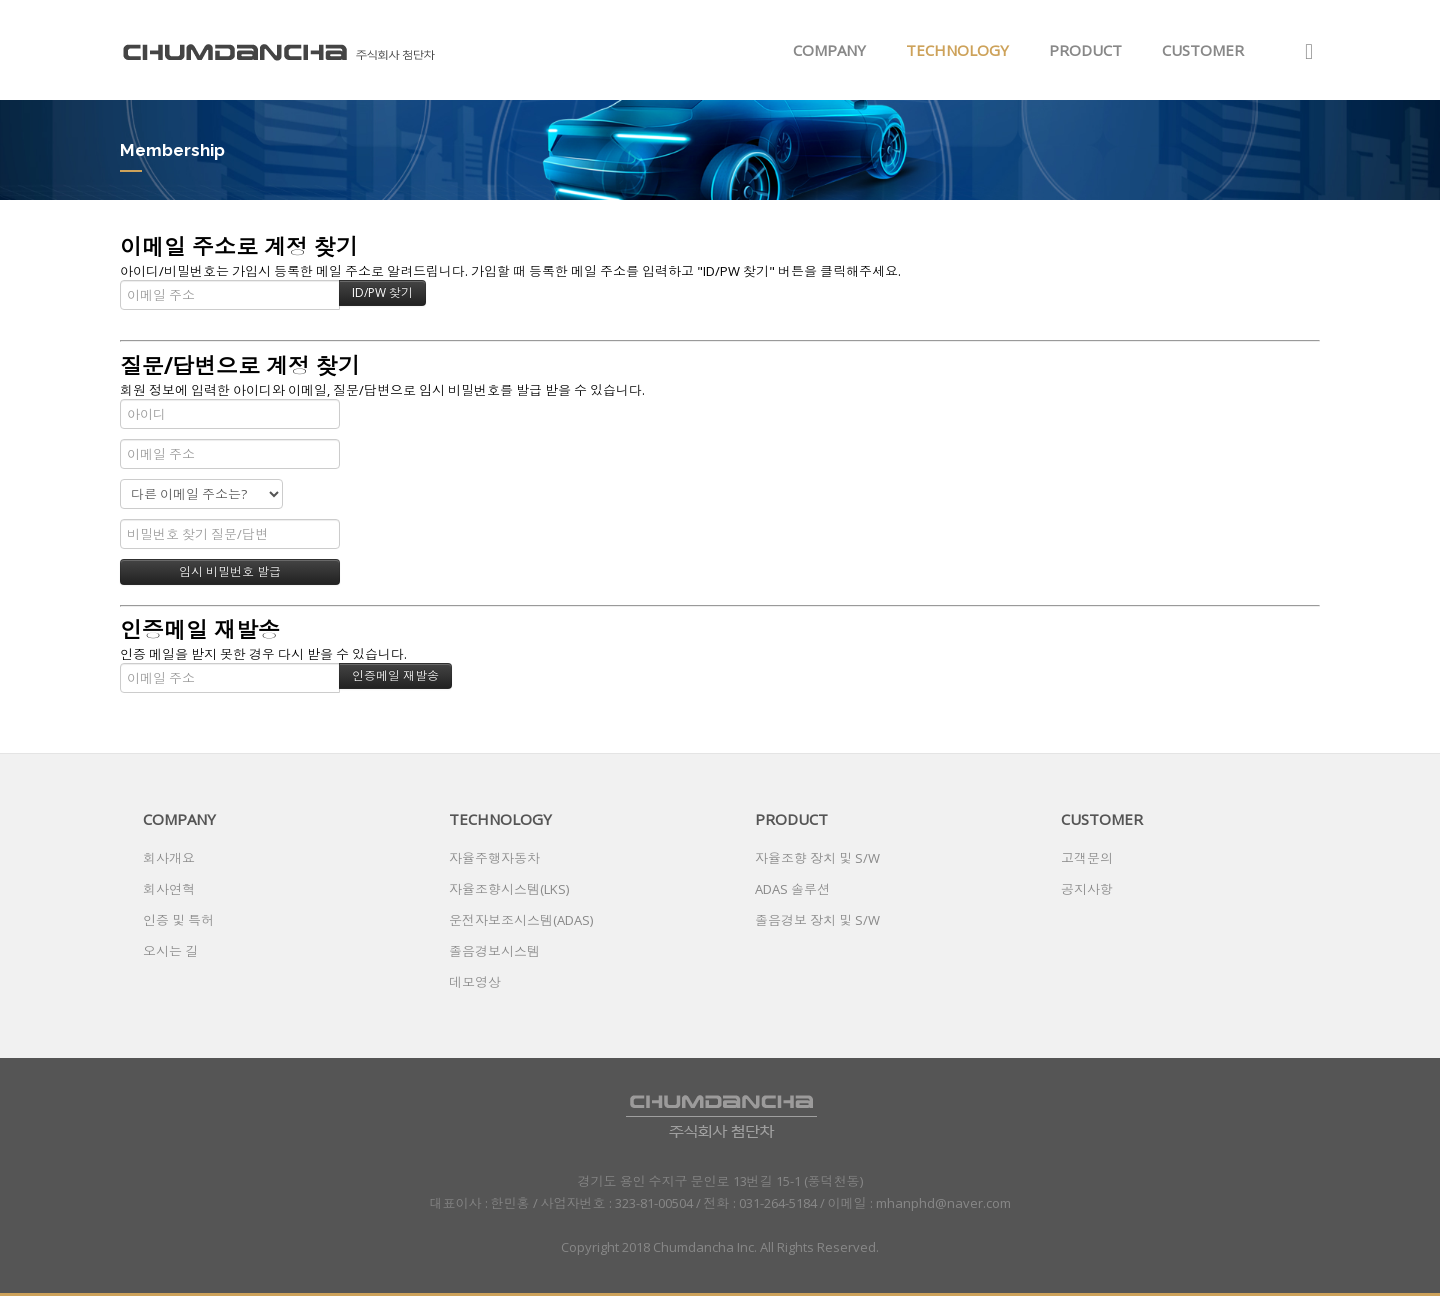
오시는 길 (170, 951)
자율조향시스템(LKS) (509, 889)
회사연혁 (169, 889)
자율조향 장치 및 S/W (817, 858)
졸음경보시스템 (494, 951)
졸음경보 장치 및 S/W (817, 920)
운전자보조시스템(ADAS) (521, 920)
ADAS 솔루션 (792, 889)
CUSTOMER (1203, 50)
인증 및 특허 (178, 920)
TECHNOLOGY (957, 50)
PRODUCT (1085, 50)
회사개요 (169, 858)
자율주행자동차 (494, 858)
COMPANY (829, 50)
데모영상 (475, 982)
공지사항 (1087, 889)
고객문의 (1087, 858)
